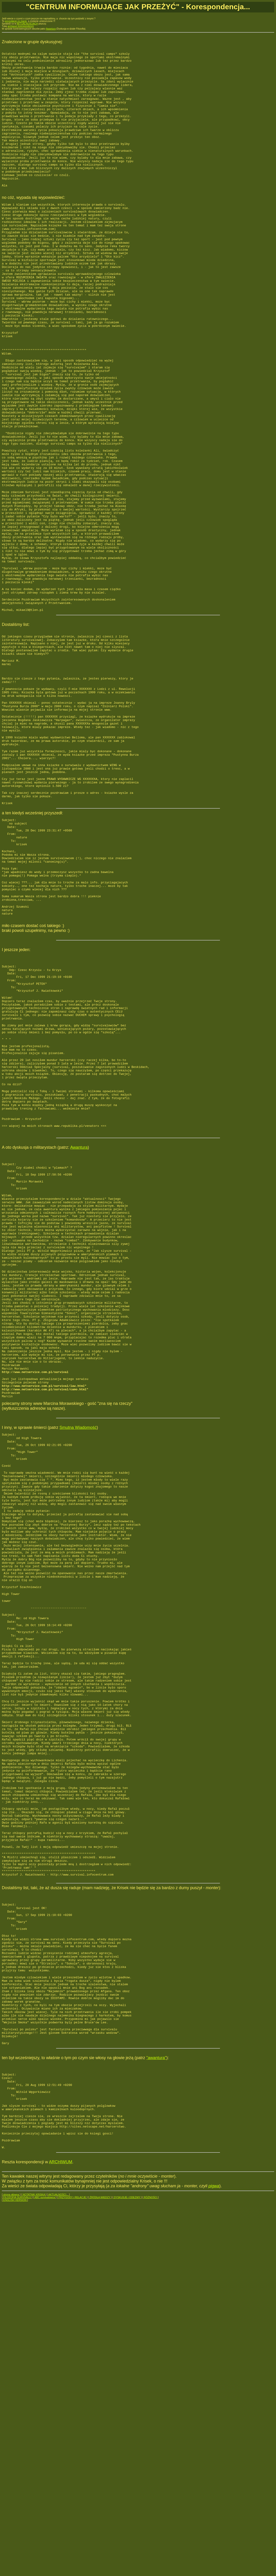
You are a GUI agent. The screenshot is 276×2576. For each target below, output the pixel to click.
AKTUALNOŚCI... (58, 2567)
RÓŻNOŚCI (150, 2570)
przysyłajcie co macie (16, 21)
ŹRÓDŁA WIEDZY (100, 2570)
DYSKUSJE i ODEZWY (127, 2570)
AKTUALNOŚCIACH (27, 23)
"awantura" (156, 2415)
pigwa (213, 2558)
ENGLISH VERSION (15, 2572)
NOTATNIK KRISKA (34, 2567)
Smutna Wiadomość (78, 1667)
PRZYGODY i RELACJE (72, 2570)
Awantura (51, 28)
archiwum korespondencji (21, 26)
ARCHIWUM (60, 2534)
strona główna (11, 2567)
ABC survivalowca (45, 2570)
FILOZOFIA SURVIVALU (17, 2570)
